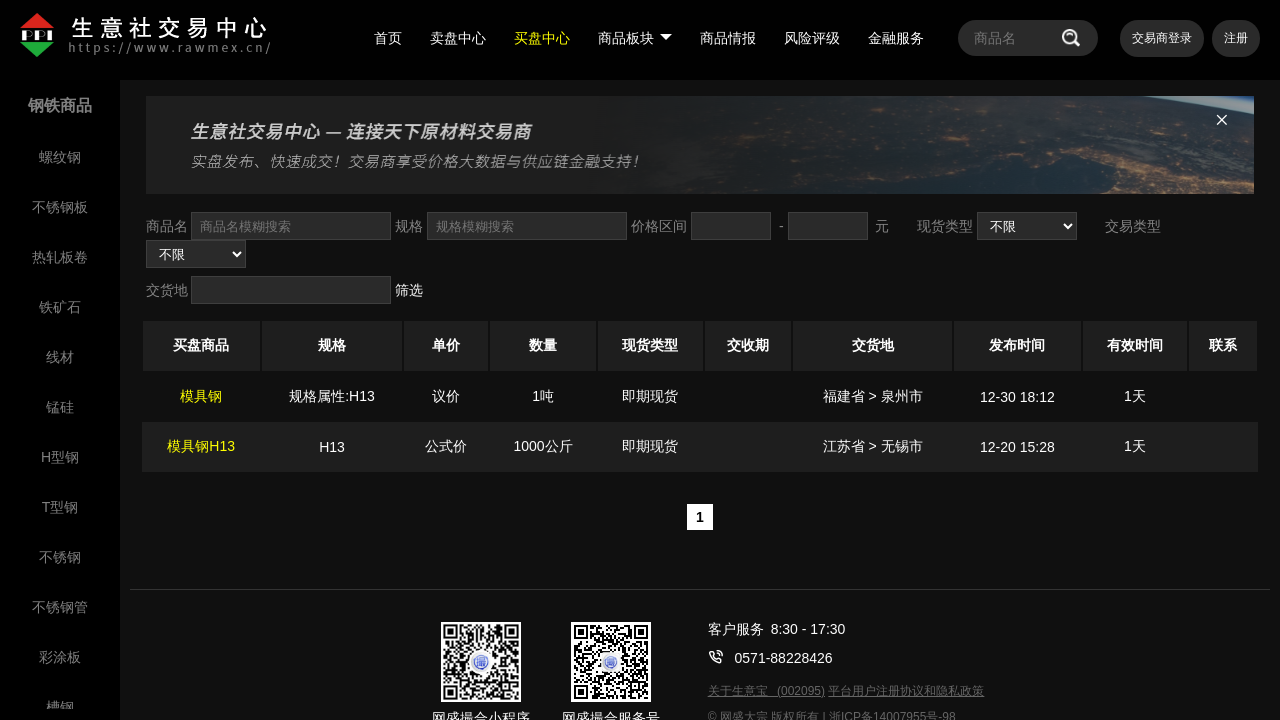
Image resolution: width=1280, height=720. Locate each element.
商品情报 (728, 38)
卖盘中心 (458, 38)
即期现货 (650, 396)
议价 (446, 396)
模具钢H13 (201, 446)
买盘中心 (542, 38)
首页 (388, 38)
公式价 (446, 446)
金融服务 (896, 38)
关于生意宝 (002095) (766, 691)
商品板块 (635, 38)
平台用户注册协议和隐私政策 (906, 691)
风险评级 (812, 38)
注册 (1236, 38)
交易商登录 (1162, 38)
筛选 (409, 290)
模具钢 (201, 396)
